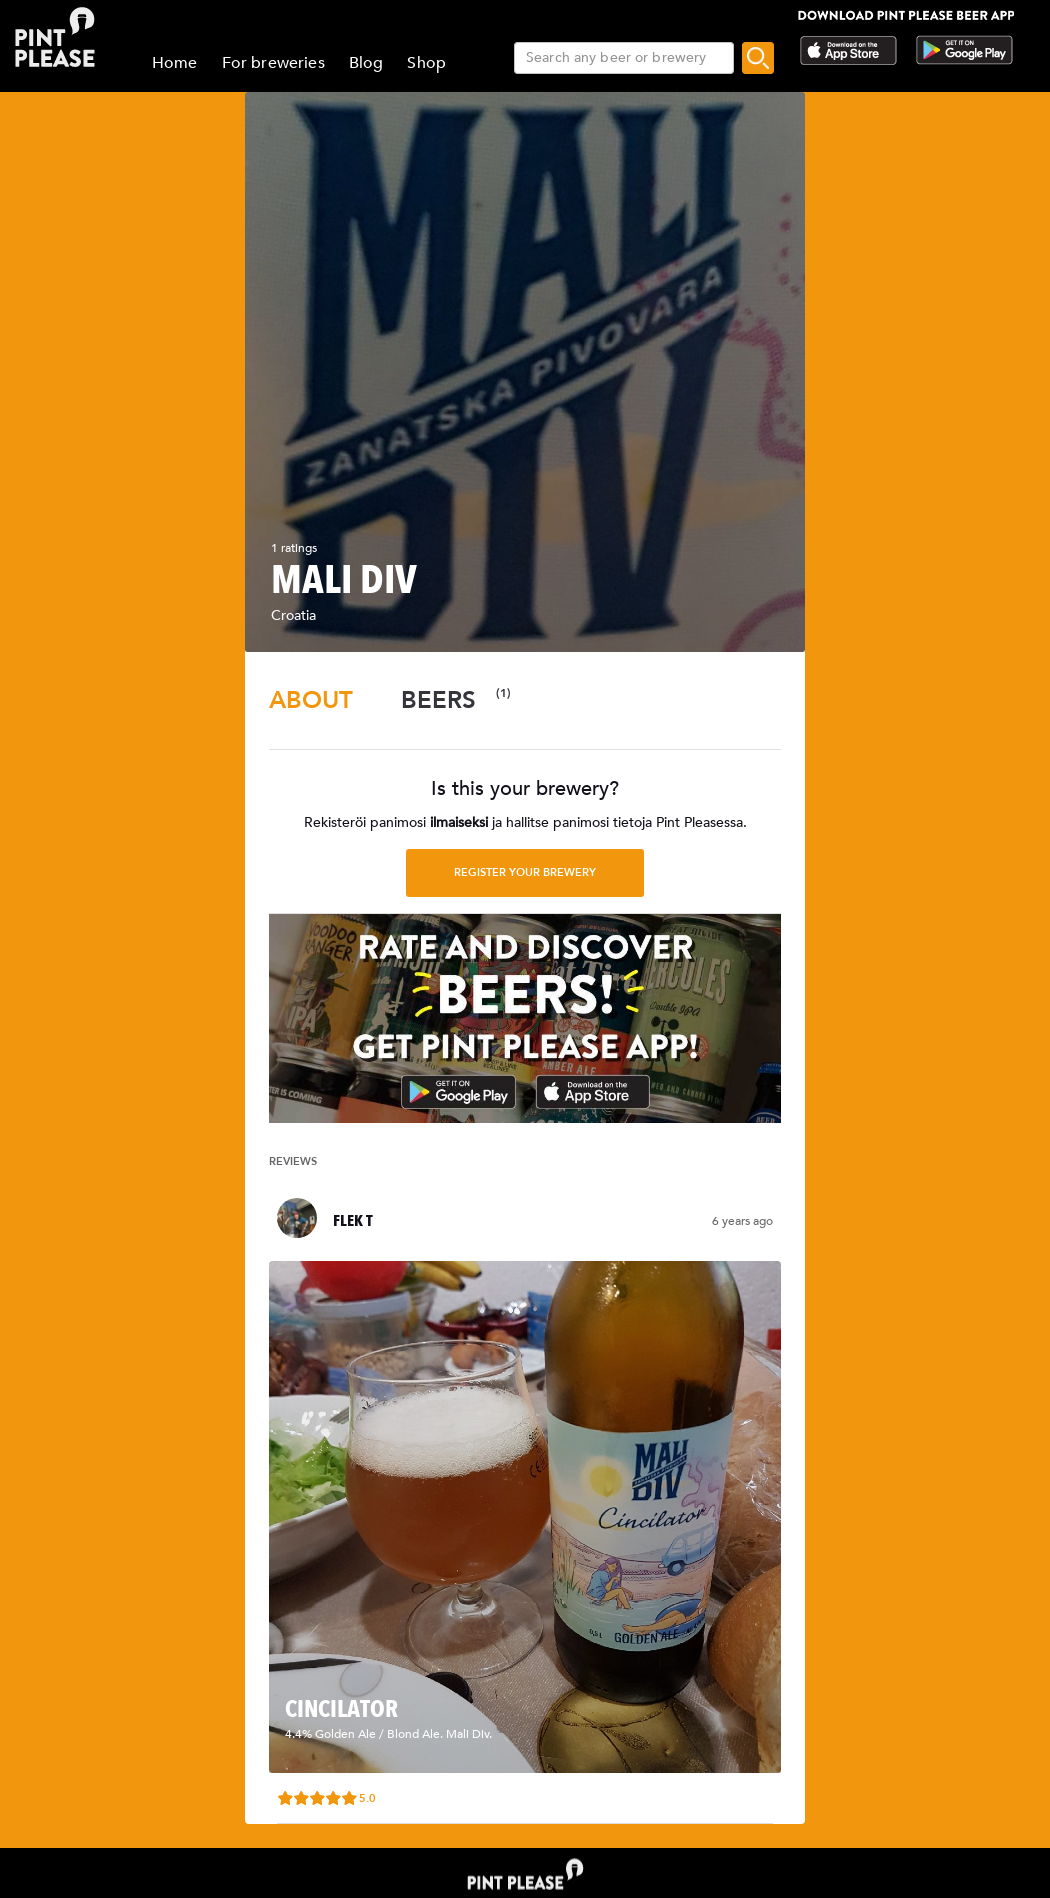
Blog (366, 63)
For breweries (273, 63)
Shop (426, 63)
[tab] (311, 700)
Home (175, 63)
